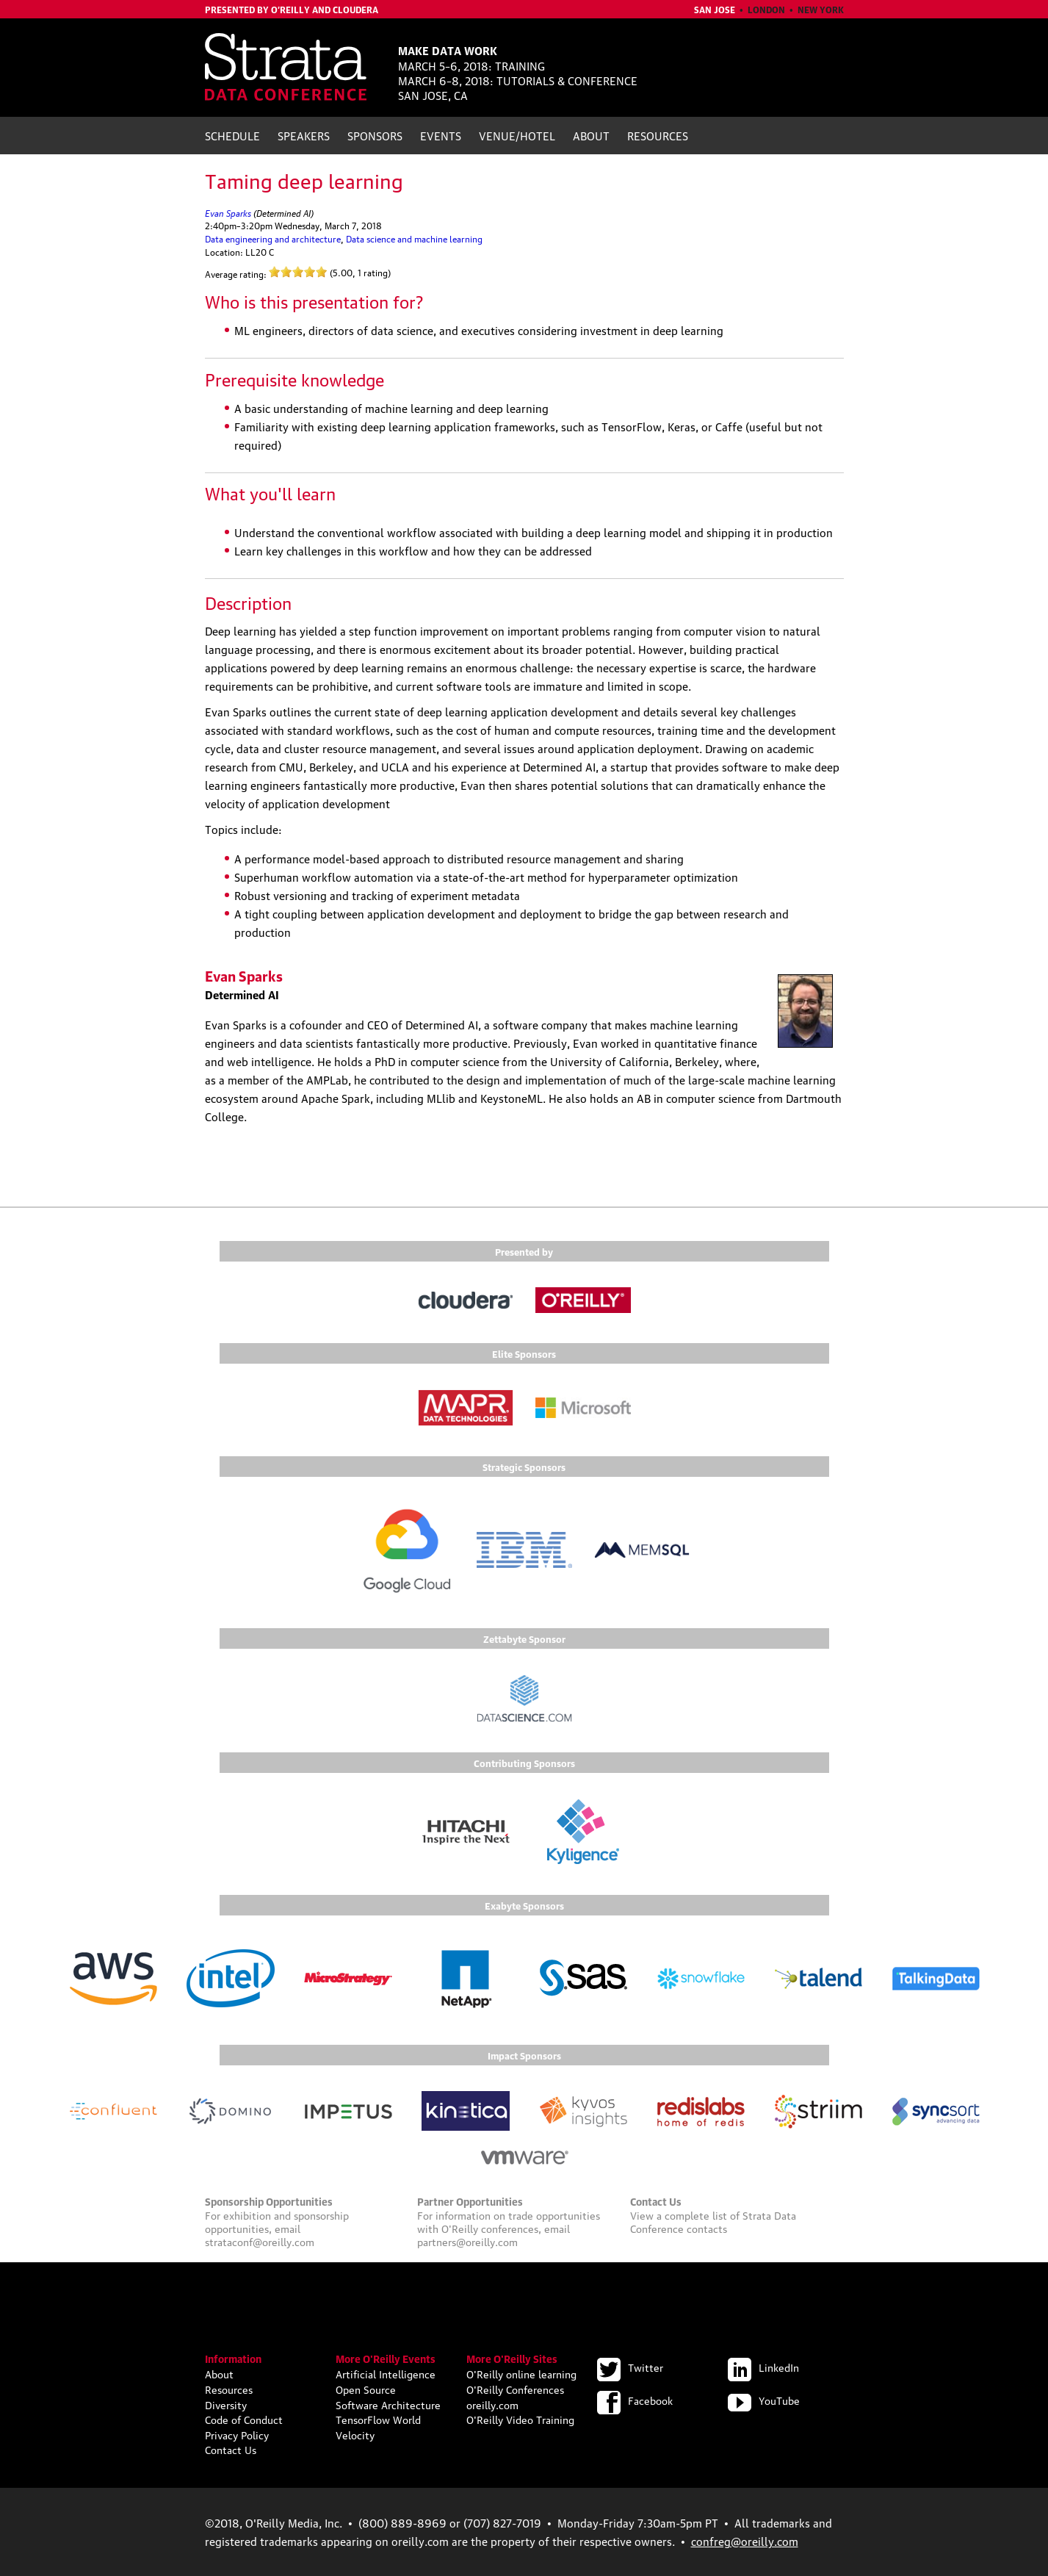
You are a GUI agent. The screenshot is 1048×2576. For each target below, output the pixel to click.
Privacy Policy (237, 2434)
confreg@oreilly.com (744, 2541)
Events (440, 135)
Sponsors (374, 135)
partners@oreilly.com (467, 2241)
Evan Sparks (228, 212)
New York (821, 9)
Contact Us (230, 2449)
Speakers (304, 135)
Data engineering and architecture (273, 238)
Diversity (226, 2404)
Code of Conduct (244, 2418)
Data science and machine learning (414, 238)
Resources (657, 135)
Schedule (232, 135)
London (766, 9)
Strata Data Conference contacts (713, 2221)
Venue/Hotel (517, 135)
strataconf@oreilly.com (259, 2241)
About (591, 135)
